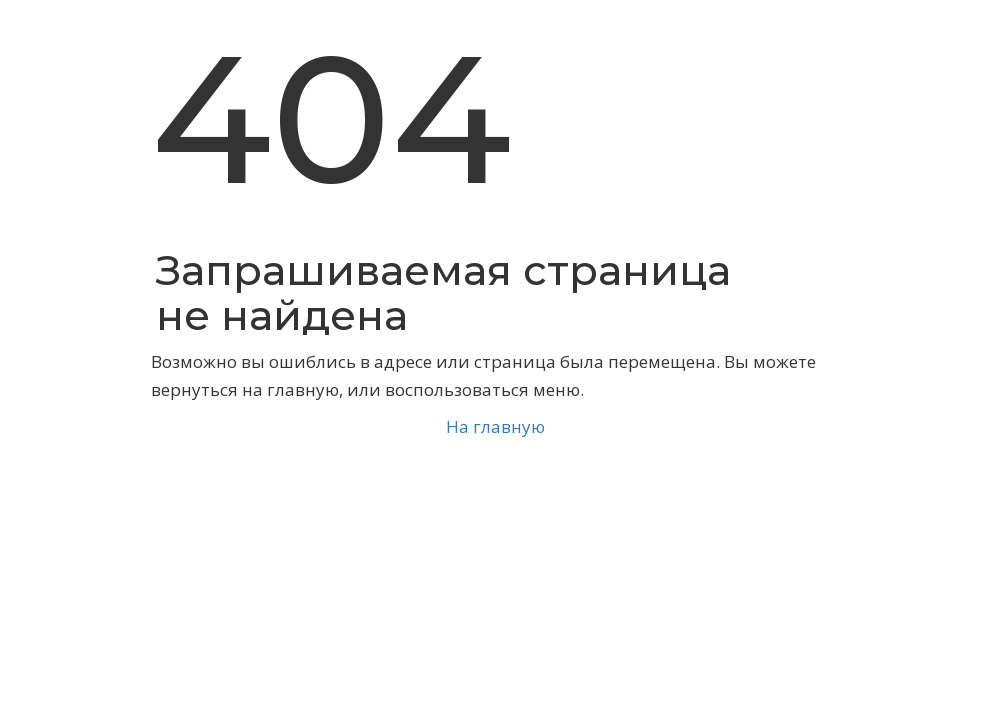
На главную (495, 426)
